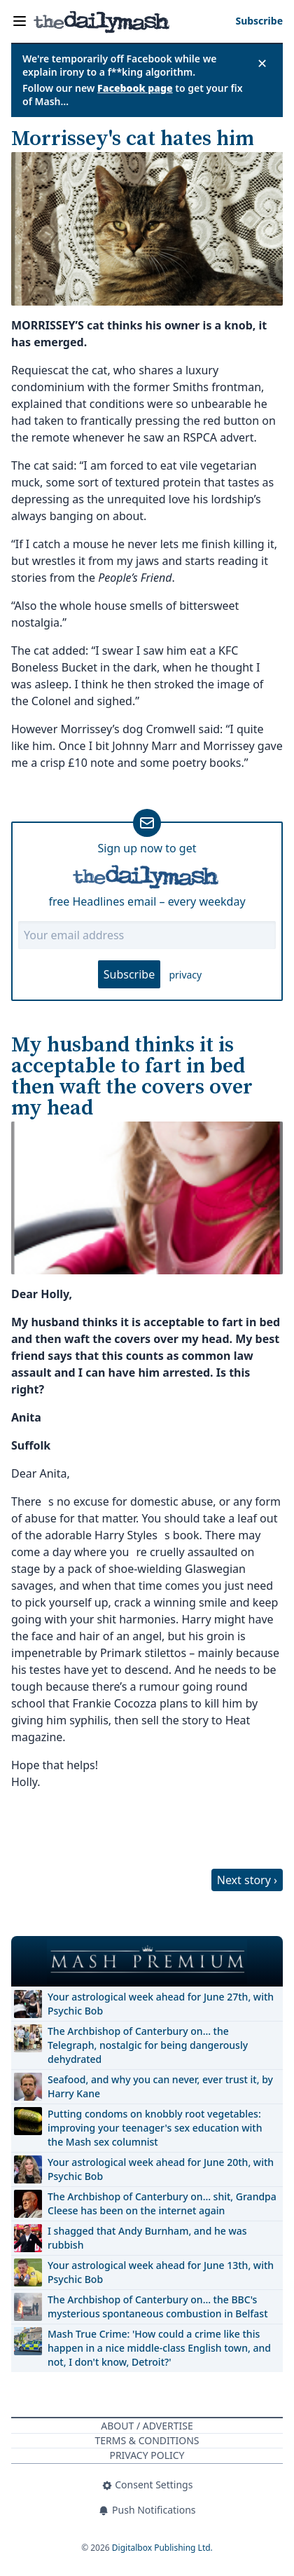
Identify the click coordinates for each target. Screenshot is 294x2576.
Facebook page (135, 88)
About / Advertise (146, 2425)
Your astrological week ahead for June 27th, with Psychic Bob (161, 2003)
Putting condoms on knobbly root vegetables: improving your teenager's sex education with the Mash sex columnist (155, 2127)
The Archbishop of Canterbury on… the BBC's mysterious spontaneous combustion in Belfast (158, 2306)
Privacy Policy (146, 2455)
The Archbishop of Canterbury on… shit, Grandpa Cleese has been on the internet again (162, 2203)
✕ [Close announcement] (262, 63)
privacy (185, 974)
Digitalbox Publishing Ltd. (162, 2548)
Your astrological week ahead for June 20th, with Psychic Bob (161, 2169)
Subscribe (129, 974)
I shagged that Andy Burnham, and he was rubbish (147, 2237)
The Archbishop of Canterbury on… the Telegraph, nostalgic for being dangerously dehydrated (148, 2045)
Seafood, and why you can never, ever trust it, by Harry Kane (160, 2086)
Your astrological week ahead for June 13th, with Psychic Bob (161, 2272)
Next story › (247, 1880)
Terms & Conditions (146, 2440)
